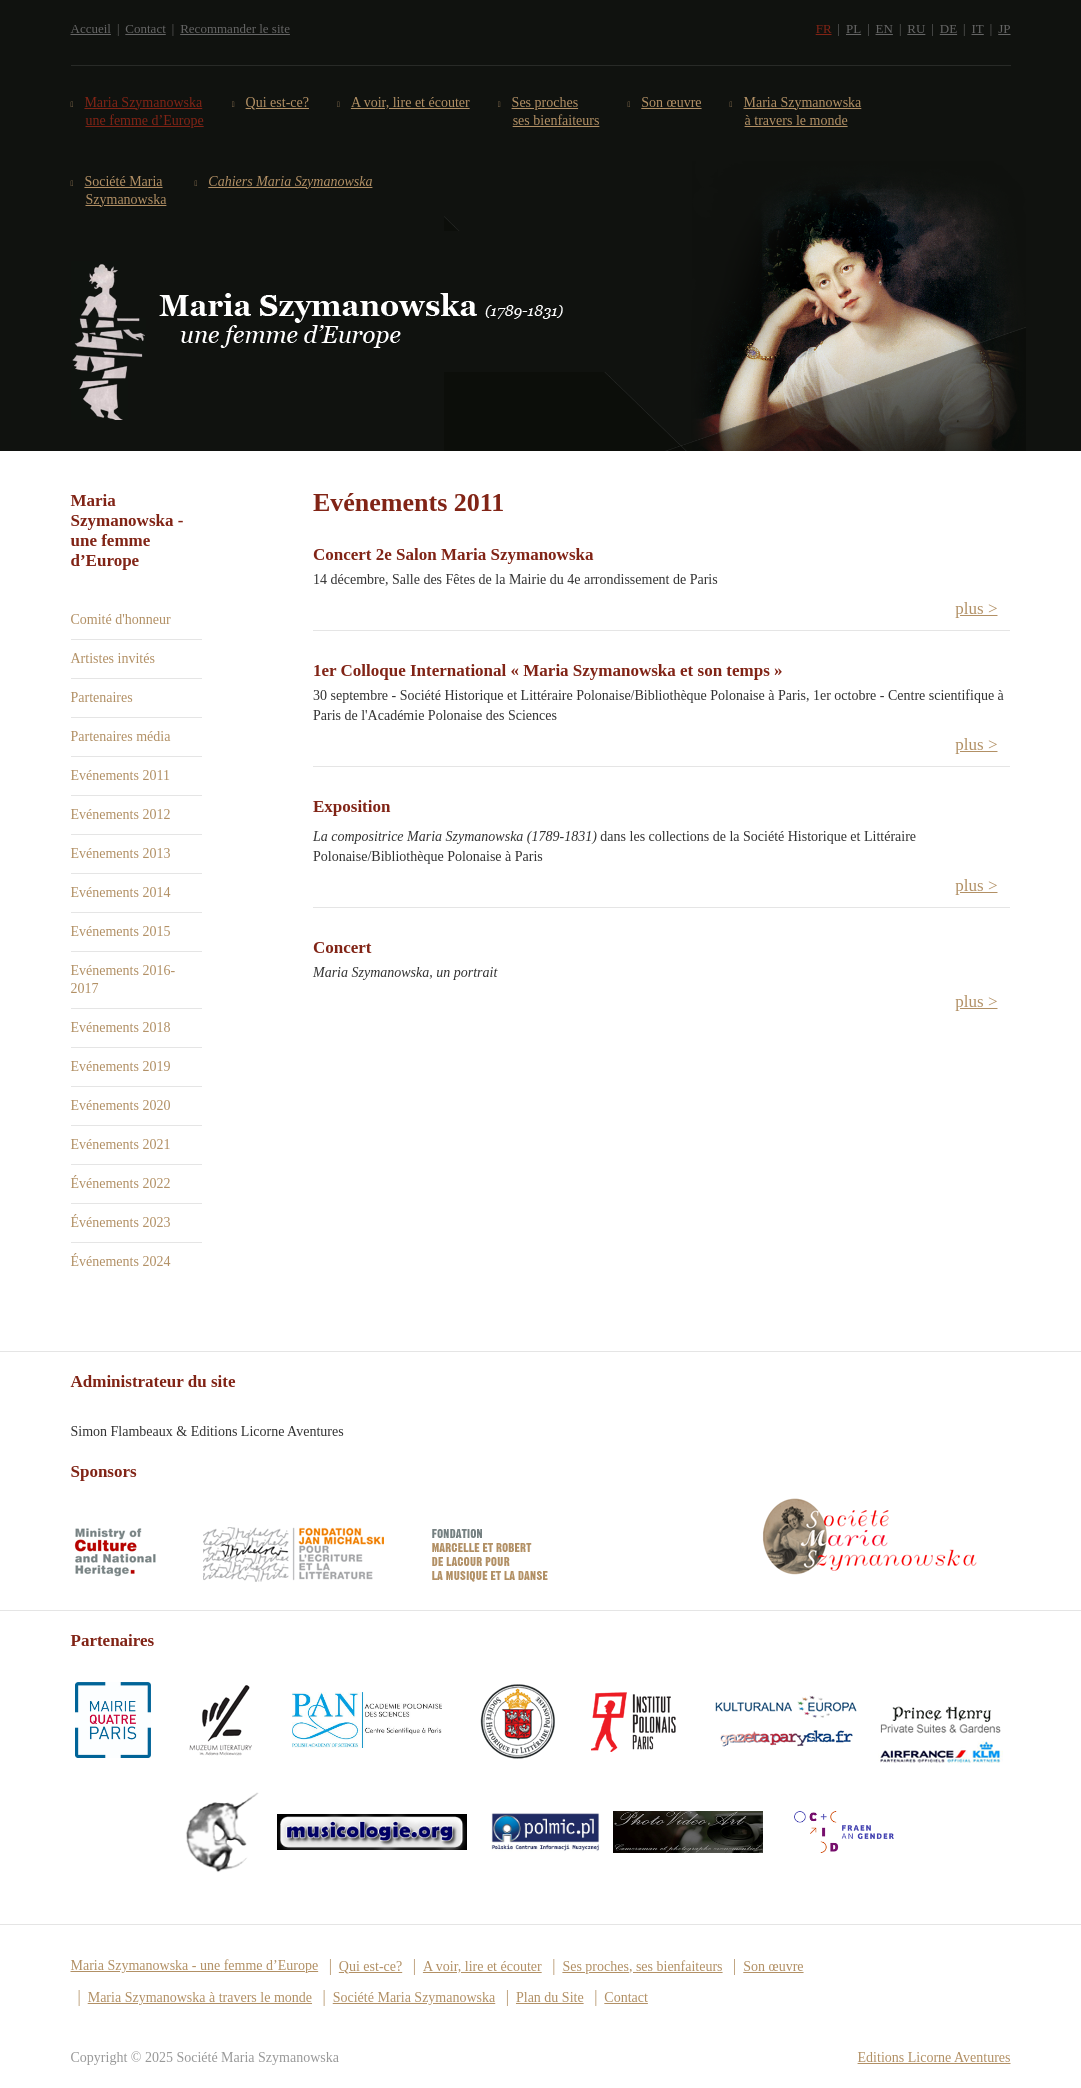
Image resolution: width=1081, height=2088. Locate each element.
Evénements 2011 (120, 775)
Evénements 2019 (121, 1066)
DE (948, 28)
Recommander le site (235, 28)
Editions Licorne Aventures (934, 2057)
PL (853, 28)
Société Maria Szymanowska (126, 190)
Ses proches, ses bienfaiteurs (642, 1966)
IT (978, 28)
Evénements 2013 (121, 853)
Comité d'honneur (121, 619)
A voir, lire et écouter (411, 102)
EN (884, 28)
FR (824, 28)
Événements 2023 (121, 1222)
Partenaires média (121, 736)
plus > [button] (976, 608)
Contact (145, 28)
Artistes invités (113, 658)
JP (1004, 28)
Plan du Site (550, 1997)
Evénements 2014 (121, 892)
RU (916, 28)
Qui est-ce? (278, 102)
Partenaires (102, 697)
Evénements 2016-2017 (123, 979)
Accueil (91, 28)
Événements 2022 (121, 1183)
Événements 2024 (121, 1261)
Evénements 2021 (121, 1144)
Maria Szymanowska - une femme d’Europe (195, 1965)
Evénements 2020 (121, 1105)
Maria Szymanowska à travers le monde (803, 111)
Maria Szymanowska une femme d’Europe (145, 111)
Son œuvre (671, 102)
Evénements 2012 (121, 814)
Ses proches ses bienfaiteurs (556, 111)
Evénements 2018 (121, 1027)
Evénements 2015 (121, 931)
